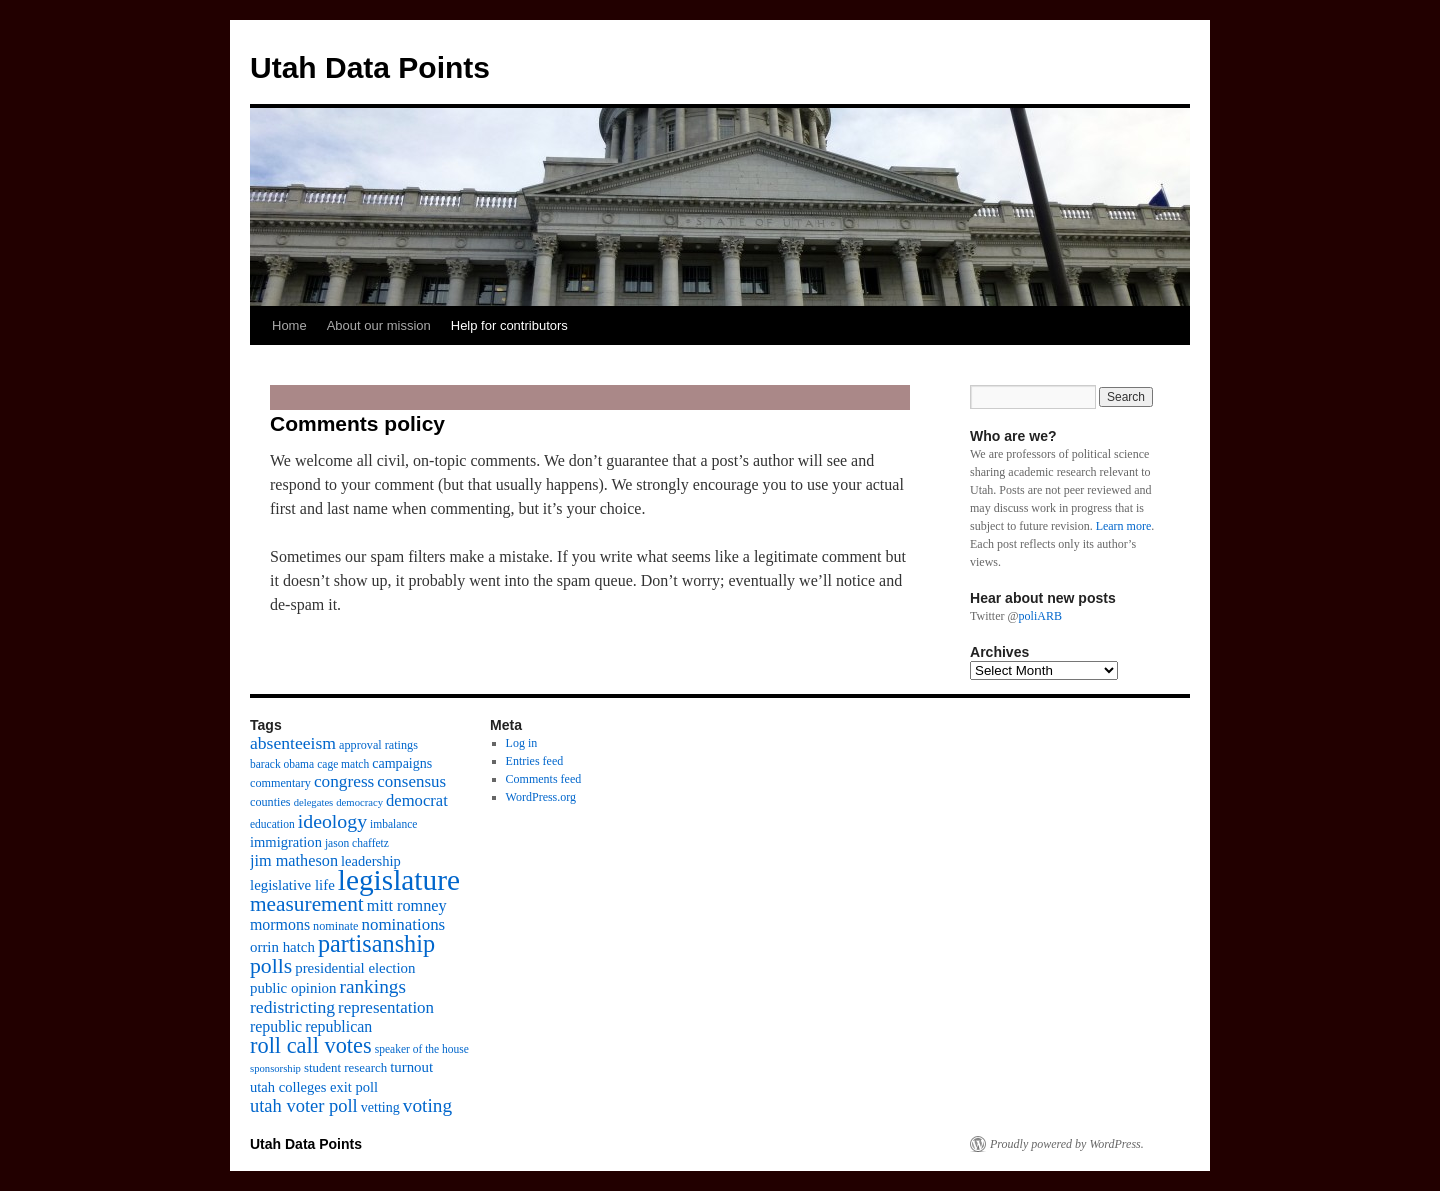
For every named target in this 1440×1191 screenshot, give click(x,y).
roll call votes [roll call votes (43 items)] (311, 1045)
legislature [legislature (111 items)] (399, 880)
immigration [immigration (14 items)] (286, 842)
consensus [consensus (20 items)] (411, 781)
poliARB (1040, 616)
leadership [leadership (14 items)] (371, 861)
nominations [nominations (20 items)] (403, 924)
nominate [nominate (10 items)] (335, 926)
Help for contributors (509, 325)
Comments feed (544, 779)
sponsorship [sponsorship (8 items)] (275, 1068)
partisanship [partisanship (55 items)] (376, 943)
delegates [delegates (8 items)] (314, 802)
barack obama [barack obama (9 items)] (282, 764)
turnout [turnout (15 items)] (411, 1067)
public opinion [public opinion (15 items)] (293, 988)
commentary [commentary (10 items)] (280, 783)
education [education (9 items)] (272, 824)
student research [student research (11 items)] (345, 1068)
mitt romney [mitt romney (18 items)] (407, 906)
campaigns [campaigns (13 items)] (402, 763)
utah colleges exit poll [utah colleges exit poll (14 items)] (314, 1087)
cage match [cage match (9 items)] (343, 764)
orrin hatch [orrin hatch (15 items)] (282, 947)
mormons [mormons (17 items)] (280, 924)
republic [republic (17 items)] (276, 1026)
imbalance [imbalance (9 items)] (393, 824)
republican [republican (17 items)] (338, 1026)
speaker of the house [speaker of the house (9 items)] (422, 1049)
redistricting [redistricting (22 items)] (292, 1007)
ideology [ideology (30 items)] (332, 821)
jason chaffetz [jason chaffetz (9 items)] (357, 843)
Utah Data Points (370, 67)
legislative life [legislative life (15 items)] (292, 885)
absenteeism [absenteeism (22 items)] (293, 743)
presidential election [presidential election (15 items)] (355, 968)
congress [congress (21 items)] (344, 781)
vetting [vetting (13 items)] (380, 1107)
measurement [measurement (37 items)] (307, 904)
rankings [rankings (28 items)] (372, 986)
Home (289, 325)
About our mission (379, 325)
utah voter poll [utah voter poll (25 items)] (304, 1106)
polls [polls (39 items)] (271, 966)
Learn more (1124, 526)
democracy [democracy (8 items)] (359, 802)
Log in (522, 743)
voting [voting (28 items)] (427, 1105)
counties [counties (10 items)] (270, 802)
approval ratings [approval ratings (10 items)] (378, 745)
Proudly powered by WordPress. (1067, 1144)
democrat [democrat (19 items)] (417, 800)
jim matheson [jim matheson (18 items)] (294, 861)
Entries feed (535, 761)
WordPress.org (541, 797)
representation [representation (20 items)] (386, 1007)
